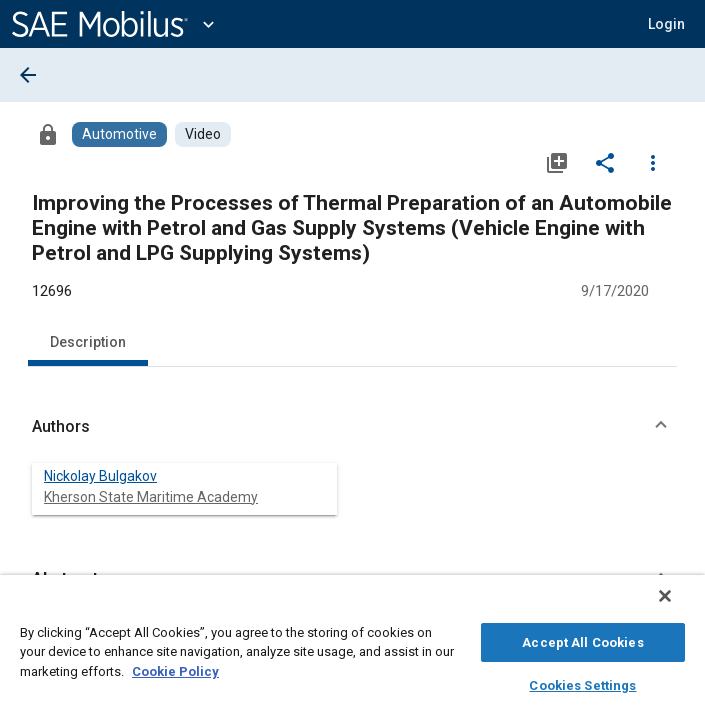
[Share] (605, 162)
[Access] (48, 134)
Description (88, 342)
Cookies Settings (582, 682)
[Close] (679, 606)
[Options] (653, 162)
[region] (352, 652)
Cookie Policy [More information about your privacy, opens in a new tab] (175, 668)
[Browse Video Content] (203, 134)
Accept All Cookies (582, 639)
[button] (352, 427)
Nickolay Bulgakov (100, 476)
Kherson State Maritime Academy (151, 497)
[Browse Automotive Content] (119, 134)
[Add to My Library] (557, 162)
